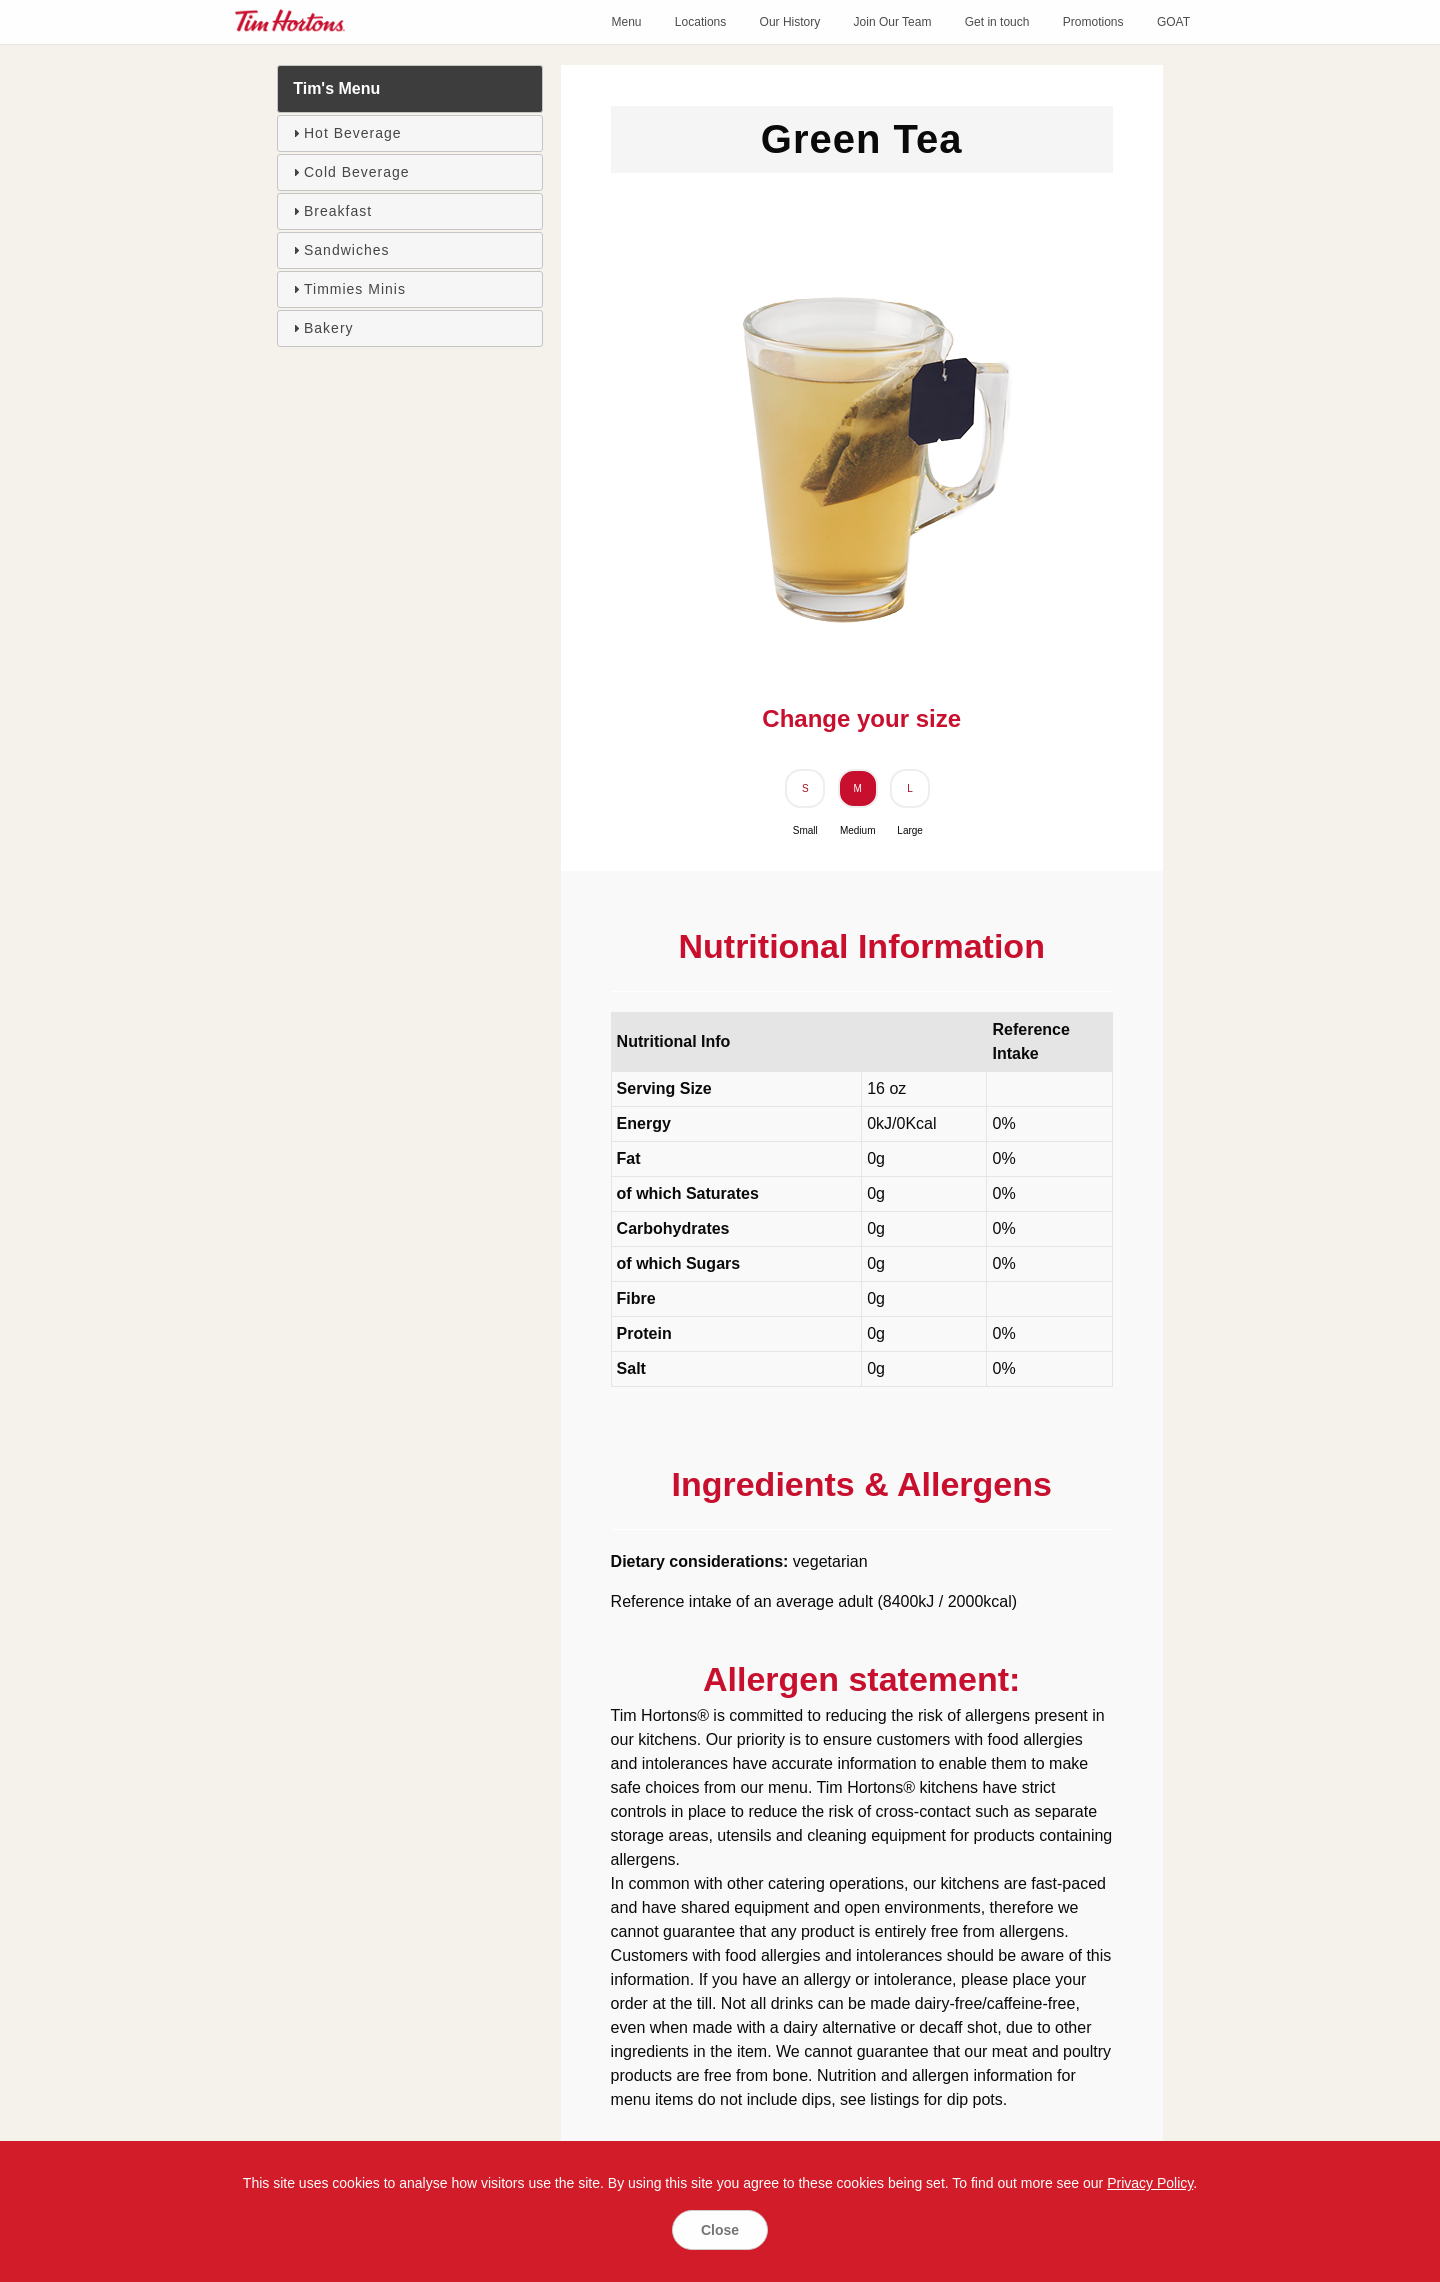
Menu (626, 22)
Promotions (1093, 22)
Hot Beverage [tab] (345, 133)
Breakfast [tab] (330, 211)
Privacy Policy (1150, 2183)
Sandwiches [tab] (339, 250)
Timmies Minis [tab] (347, 289)
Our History (790, 22)
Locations (700, 22)
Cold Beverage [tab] (349, 172)
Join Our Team (893, 22)
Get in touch (997, 22)
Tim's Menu (336, 88)
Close (720, 2230)
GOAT (1173, 22)
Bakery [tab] (321, 328)
